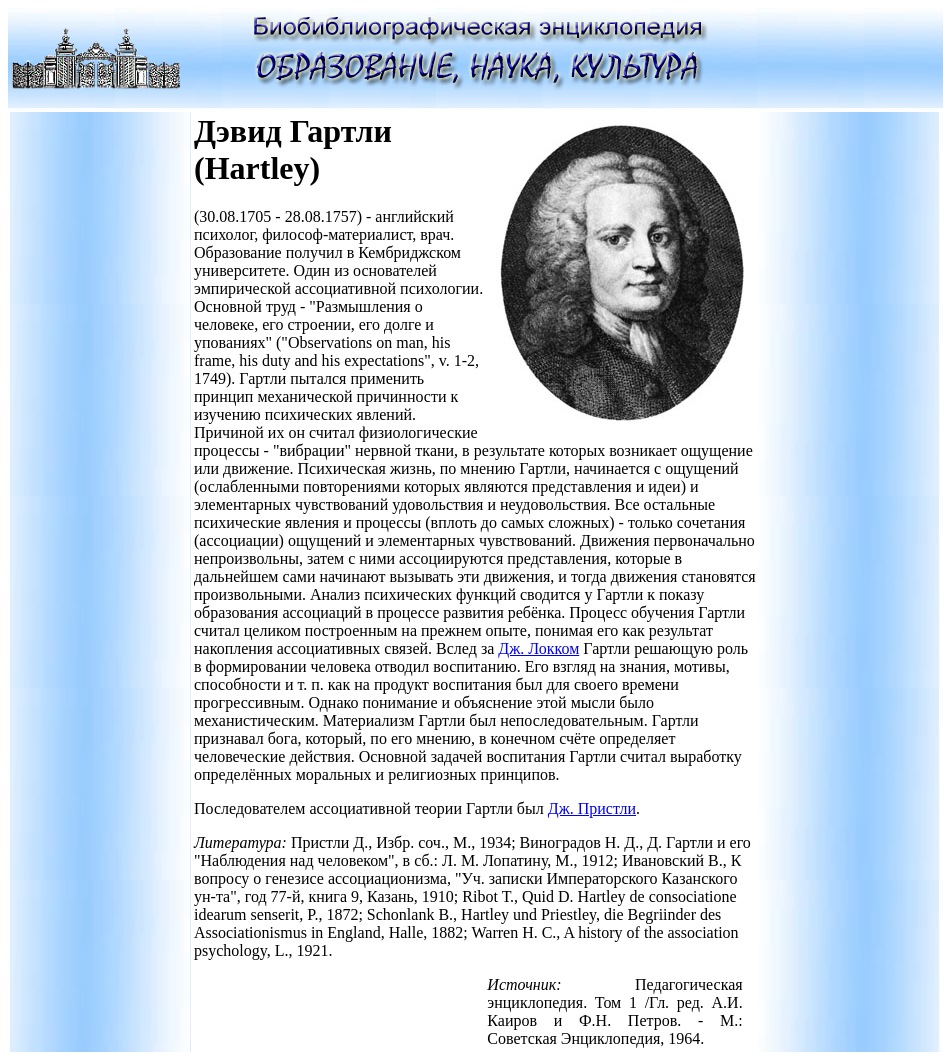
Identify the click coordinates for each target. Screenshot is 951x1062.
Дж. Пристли (592, 808)
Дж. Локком (538, 648)
